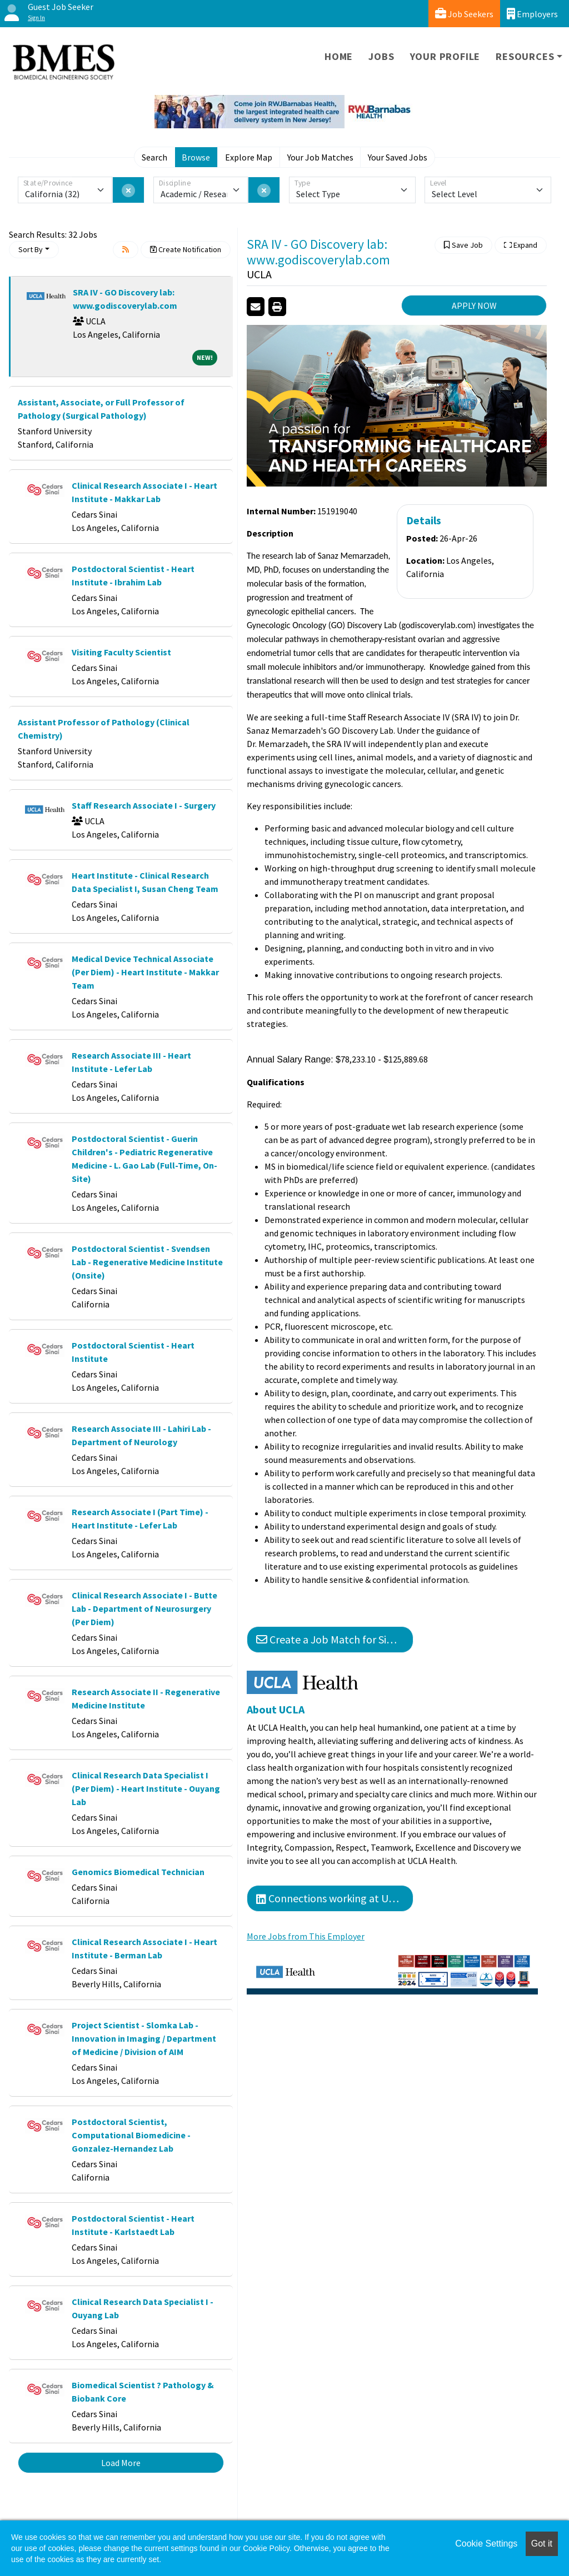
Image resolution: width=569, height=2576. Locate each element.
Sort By (30, 249)
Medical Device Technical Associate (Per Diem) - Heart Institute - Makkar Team (145, 972)
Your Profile (445, 56)
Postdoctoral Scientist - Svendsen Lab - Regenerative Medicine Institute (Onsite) (147, 1262)
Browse (196, 157)
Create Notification (185, 249)
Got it (541, 2543)
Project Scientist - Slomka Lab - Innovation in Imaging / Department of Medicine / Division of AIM (144, 2038)
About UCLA (276, 1709)
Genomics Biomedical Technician (138, 1871)
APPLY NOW (474, 305)
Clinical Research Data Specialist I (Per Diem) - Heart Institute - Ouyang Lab (146, 1788)
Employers (532, 14)
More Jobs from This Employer (306, 1936)
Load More (121, 2462)
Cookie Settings (486, 2543)
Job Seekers (464, 14)
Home (339, 56)
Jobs (381, 56)
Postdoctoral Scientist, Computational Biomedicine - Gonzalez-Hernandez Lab (131, 2135)
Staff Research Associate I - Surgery (144, 805)
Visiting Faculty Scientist (121, 652)
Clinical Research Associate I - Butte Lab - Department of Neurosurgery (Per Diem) (144, 1608)
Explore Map (248, 157)
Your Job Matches (320, 157)
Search (154, 157)
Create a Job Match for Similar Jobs (334, 1639)
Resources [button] (525, 56)
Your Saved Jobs (397, 157)
